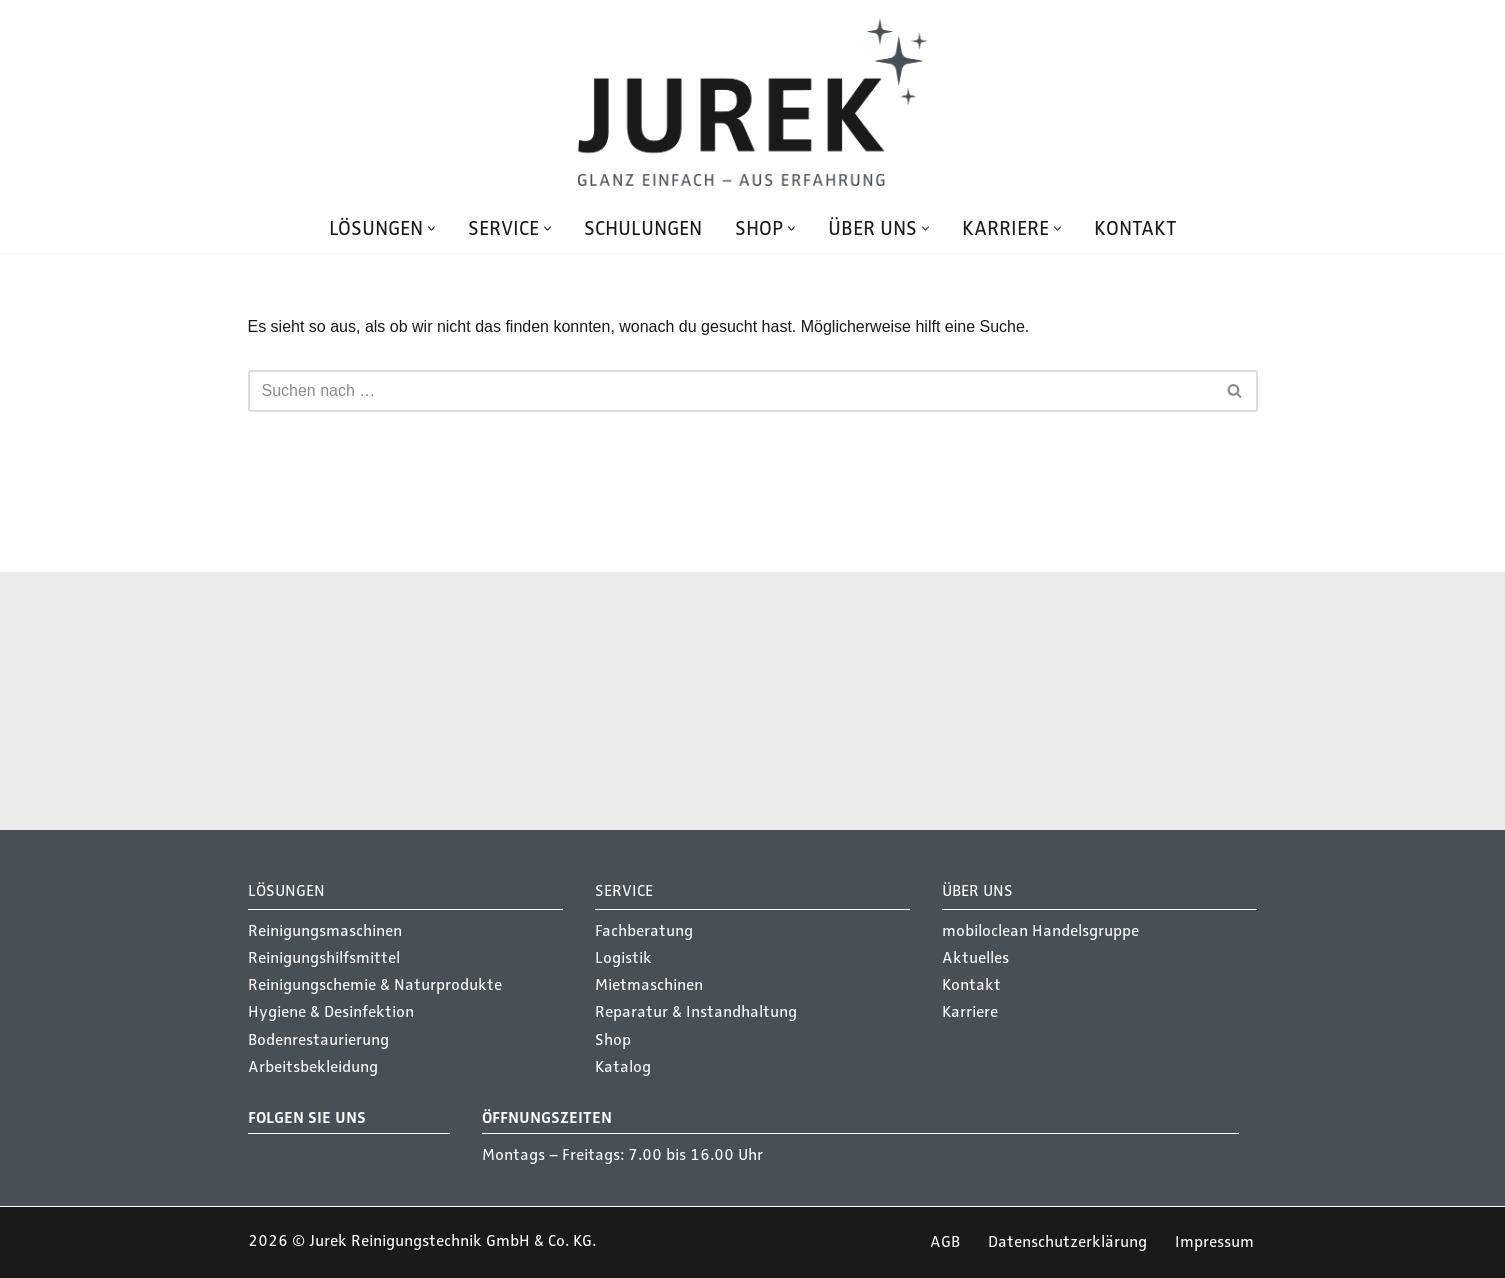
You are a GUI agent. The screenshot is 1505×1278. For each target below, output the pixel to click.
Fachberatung (644, 931)
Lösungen (441, 696)
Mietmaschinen (649, 985)
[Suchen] (730, 391)
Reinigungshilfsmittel (324, 958)
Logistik (623, 958)
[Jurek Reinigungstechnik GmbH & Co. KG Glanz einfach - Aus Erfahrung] (753, 102)
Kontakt (1135, 228)
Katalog (623, 1067)
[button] (431, 228)
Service (787, 696)
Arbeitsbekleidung (313, 1067)
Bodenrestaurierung (318, 1040)
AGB (945, 1242)
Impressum (1214, 1242)
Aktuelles (975, 958)
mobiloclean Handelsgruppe (1040, 931)
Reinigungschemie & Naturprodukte (375, 985)
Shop (613, 1040)
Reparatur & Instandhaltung (696, 1012)
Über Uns (977, 891)
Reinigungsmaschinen (325, 931)
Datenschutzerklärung (1067, 1242)
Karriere (970, 1012)
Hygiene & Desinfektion (331, 1012)
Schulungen (643, 228)
